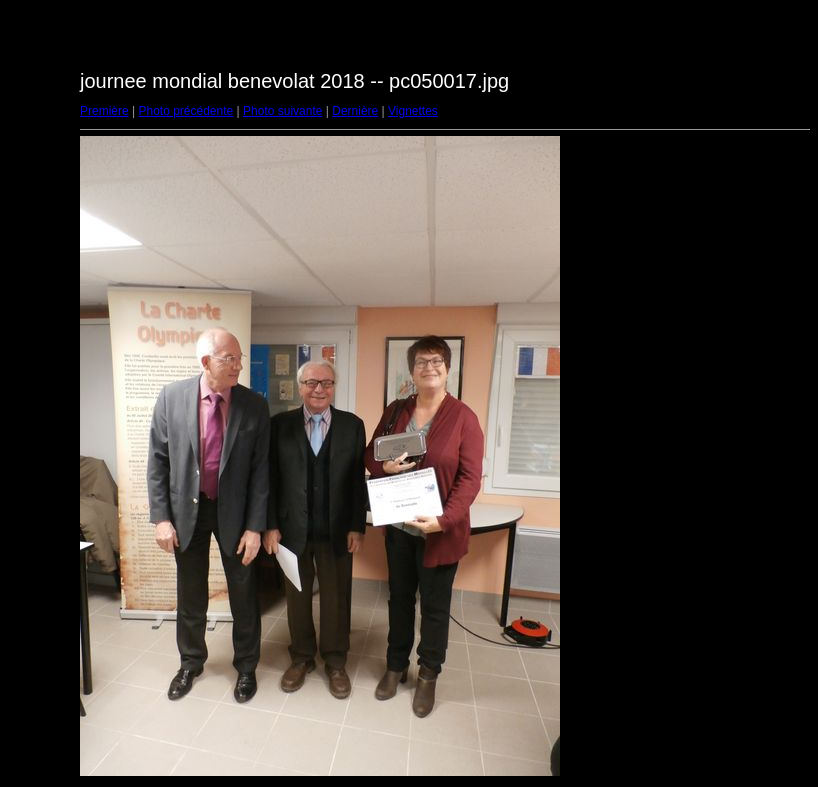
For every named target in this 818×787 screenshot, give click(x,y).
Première (104, 111)
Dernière (355, 111)
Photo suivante (282, 111)
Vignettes (413, 111)
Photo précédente (185, 111)
